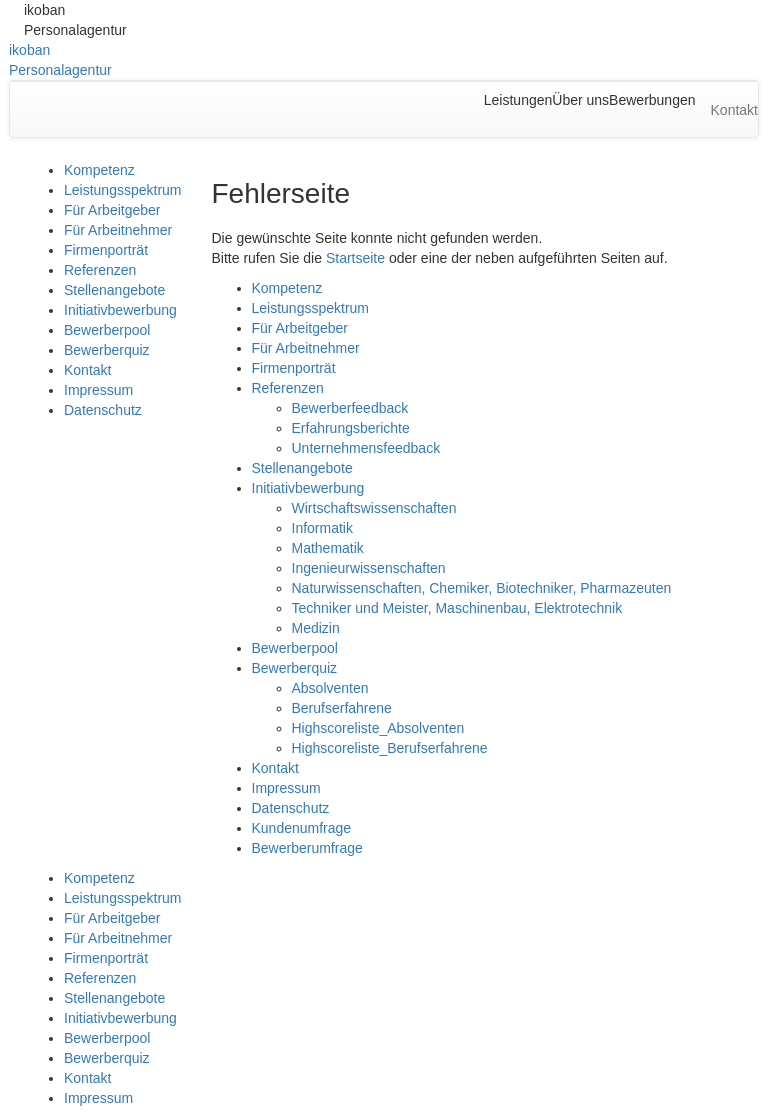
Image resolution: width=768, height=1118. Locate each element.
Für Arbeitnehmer (118, 230)
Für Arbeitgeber (112, 210)
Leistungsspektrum (123, 190)
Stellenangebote (114, 290)
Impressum (98, 390)
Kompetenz (99, 170)
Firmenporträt (106, 250)
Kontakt (87, 370)
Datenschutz (103, 410)
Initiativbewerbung (120, 310)
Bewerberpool (107, 330)
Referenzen (100, 270)
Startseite (355, 258)
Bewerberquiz (107, 350)
